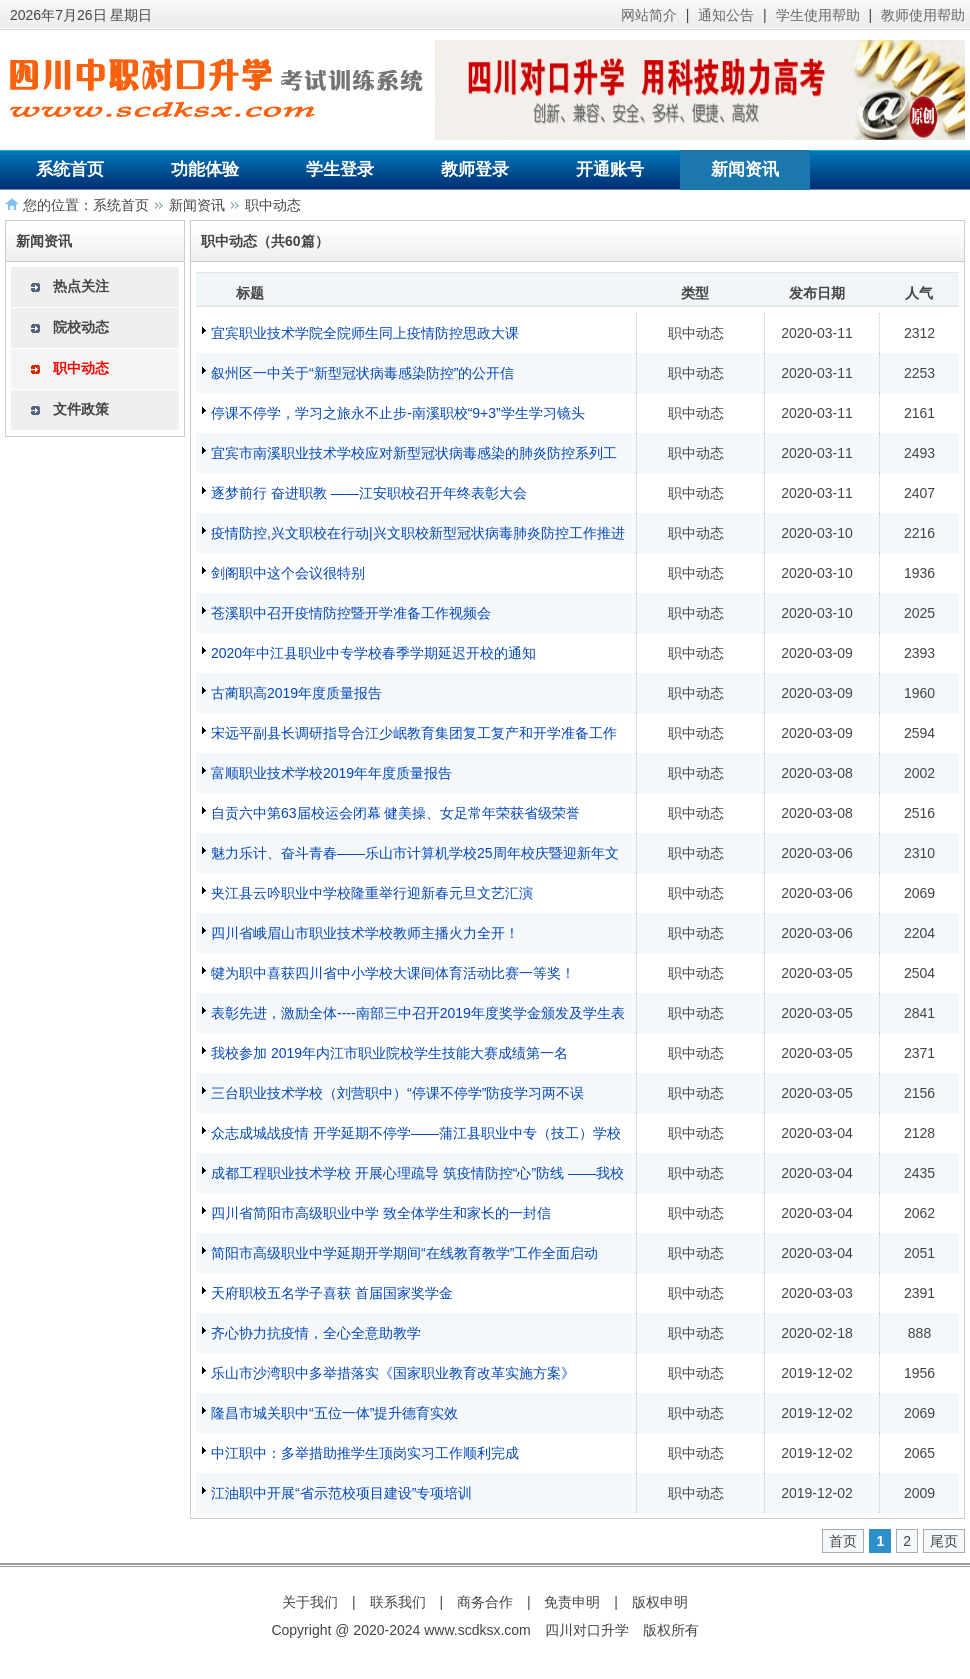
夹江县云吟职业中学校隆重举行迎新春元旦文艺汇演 (372, 893)
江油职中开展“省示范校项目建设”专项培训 (341, 1493)
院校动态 (81, 327)
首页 (843, 1541)
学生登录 (340, 169)
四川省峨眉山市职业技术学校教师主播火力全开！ (365, 933)
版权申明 (660, 1602)
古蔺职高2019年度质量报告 (296, 693)
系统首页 (70, 169)
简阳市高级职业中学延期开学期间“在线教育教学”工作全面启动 (404, 1253)
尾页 (944, 1541)
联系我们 (398, 1602)
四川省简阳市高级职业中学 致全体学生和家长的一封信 (381, 1213)
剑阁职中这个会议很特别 (288, 573)
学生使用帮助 (818, 15)
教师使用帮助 (923, 15)
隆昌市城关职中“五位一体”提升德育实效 (334, 1413)
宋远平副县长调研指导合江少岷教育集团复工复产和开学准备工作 (414, 733)
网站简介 (649, 15)
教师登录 (475, 169)
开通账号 (610, 169)
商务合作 (485, 1602)
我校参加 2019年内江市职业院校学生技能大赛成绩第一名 (389, 1053)
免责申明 (572, 1602)
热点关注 (81, 286)
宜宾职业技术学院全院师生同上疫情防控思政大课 (365, 333)
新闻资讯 (745, 169)
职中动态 (273, 205)
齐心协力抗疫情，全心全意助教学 (316, 1333)
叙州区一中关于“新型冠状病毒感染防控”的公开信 (362, 373)
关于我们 (310, 1602)
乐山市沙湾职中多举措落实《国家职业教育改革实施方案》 (393, 1373)
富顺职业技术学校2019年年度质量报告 (331, 773)
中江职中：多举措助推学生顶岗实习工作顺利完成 (365, 1453)
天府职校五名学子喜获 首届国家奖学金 (332, 1293)
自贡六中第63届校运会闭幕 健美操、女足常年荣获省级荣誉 (395, 813)
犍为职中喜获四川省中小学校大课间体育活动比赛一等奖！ (393, 973)
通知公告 (726, 15)
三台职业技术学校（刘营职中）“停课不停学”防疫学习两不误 (397, 1093)
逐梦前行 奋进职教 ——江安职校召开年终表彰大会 (369, 493)
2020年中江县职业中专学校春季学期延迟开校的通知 (373, 653)
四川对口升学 (587, 1630)
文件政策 (81, 409)
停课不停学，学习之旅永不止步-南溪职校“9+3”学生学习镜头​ (398, 413)
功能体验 (205, 169)
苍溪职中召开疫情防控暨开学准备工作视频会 (351, 613)
